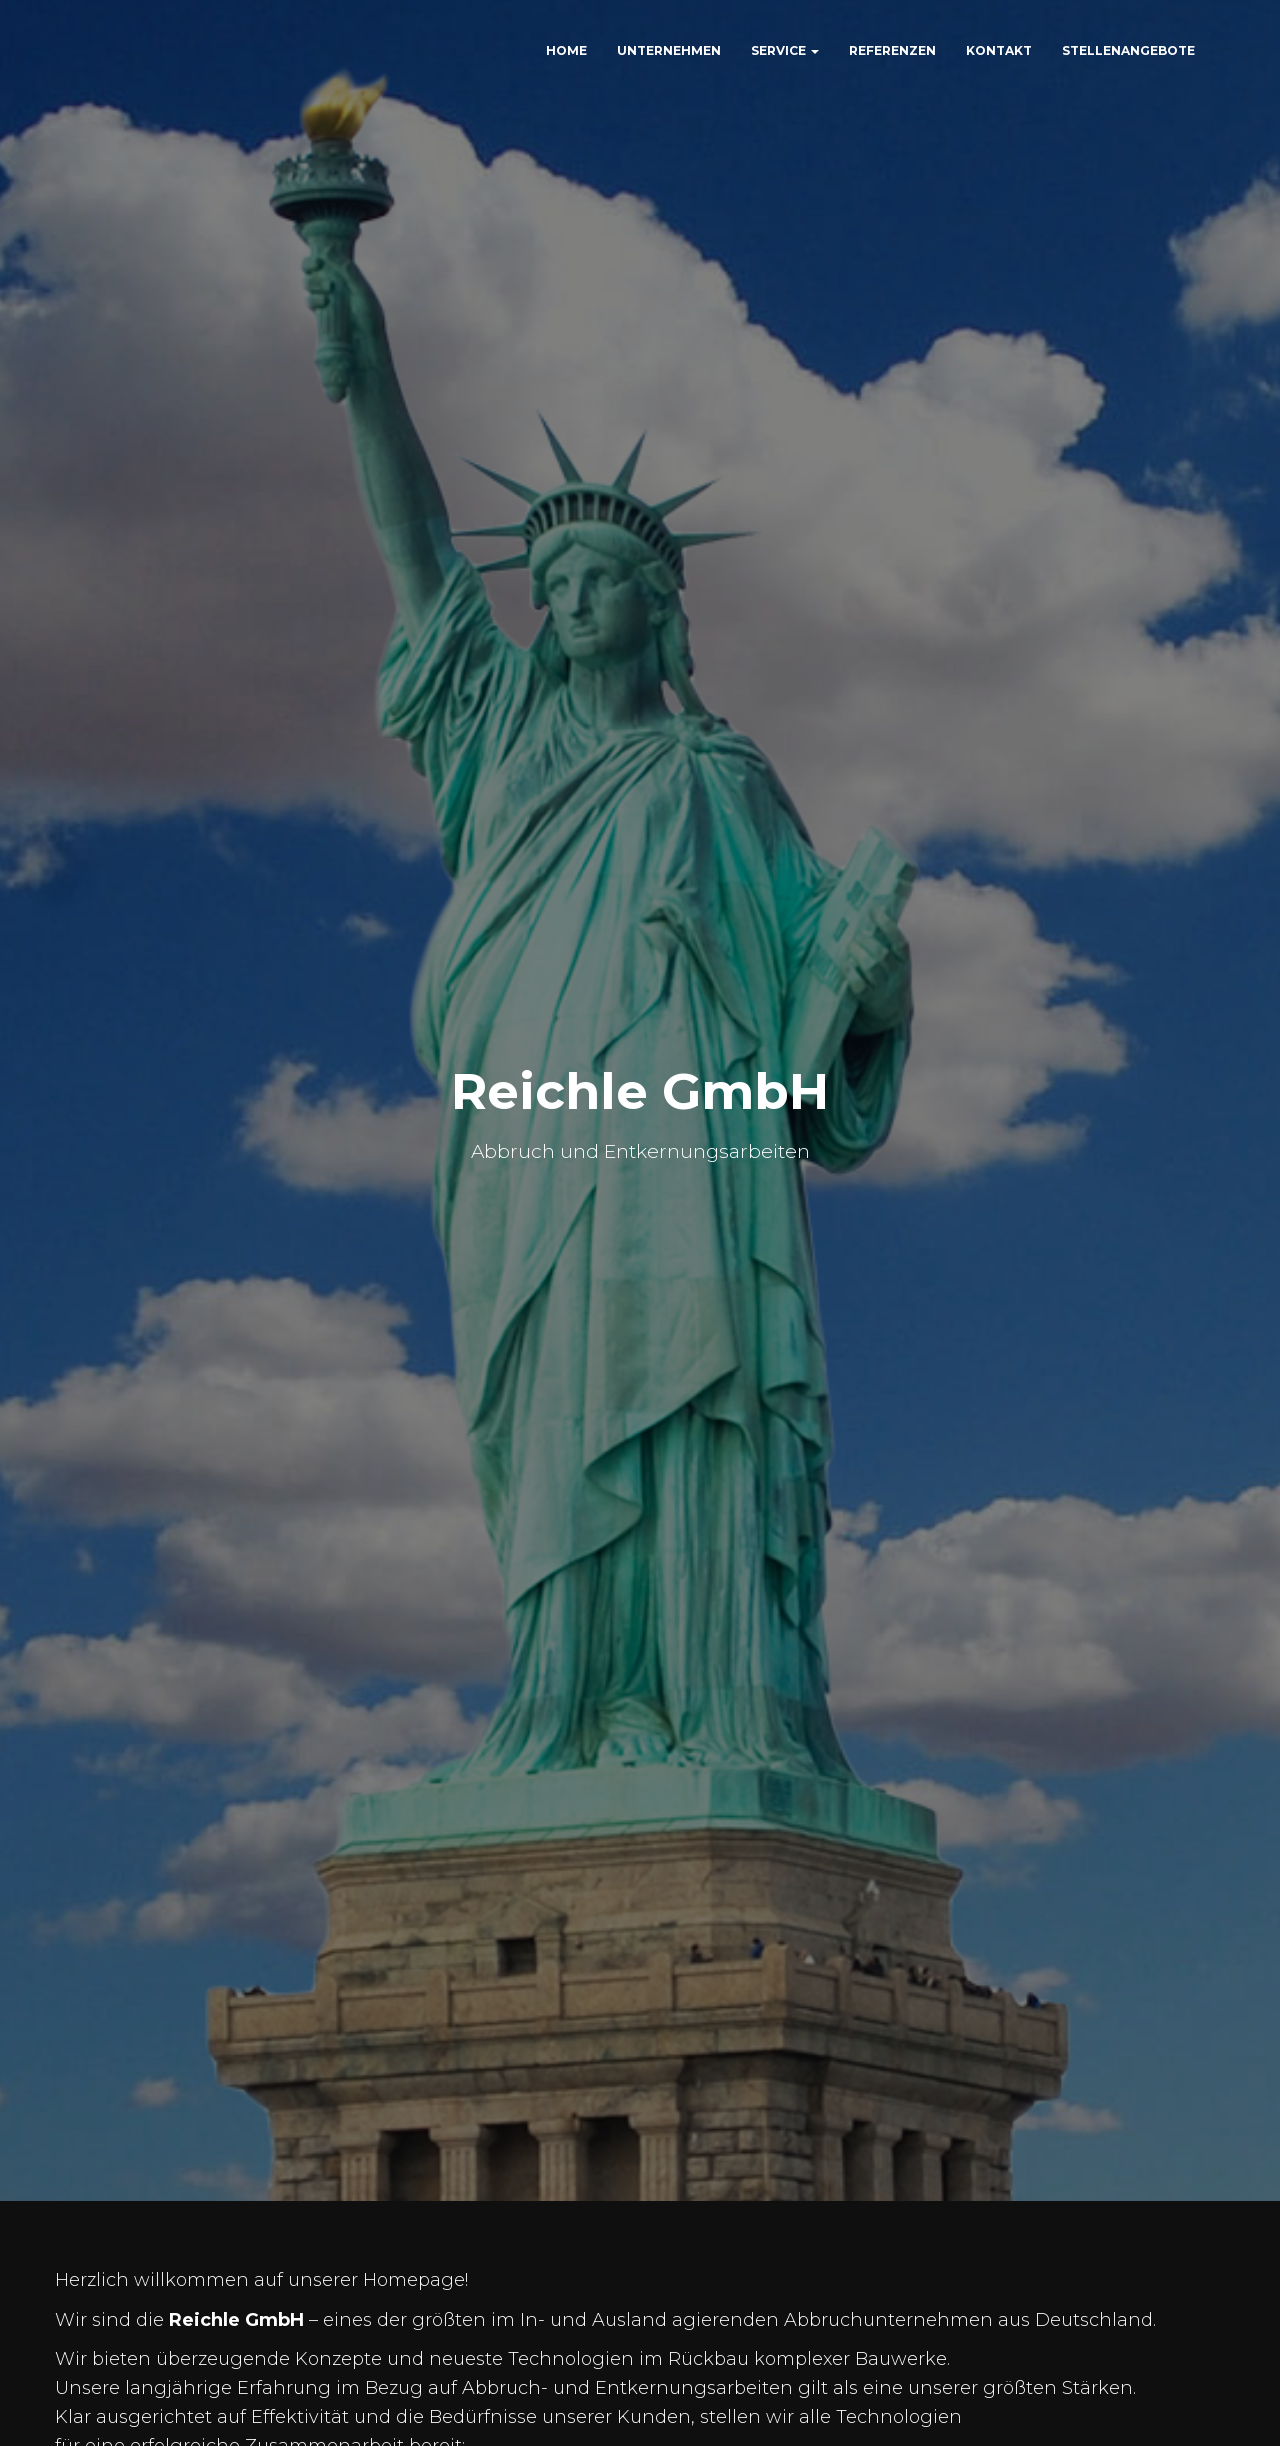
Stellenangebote (1128, 50)
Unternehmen (669, 50)
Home (566, 50)
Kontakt (999, 50)
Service (785, 50)
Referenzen (892, 50)
